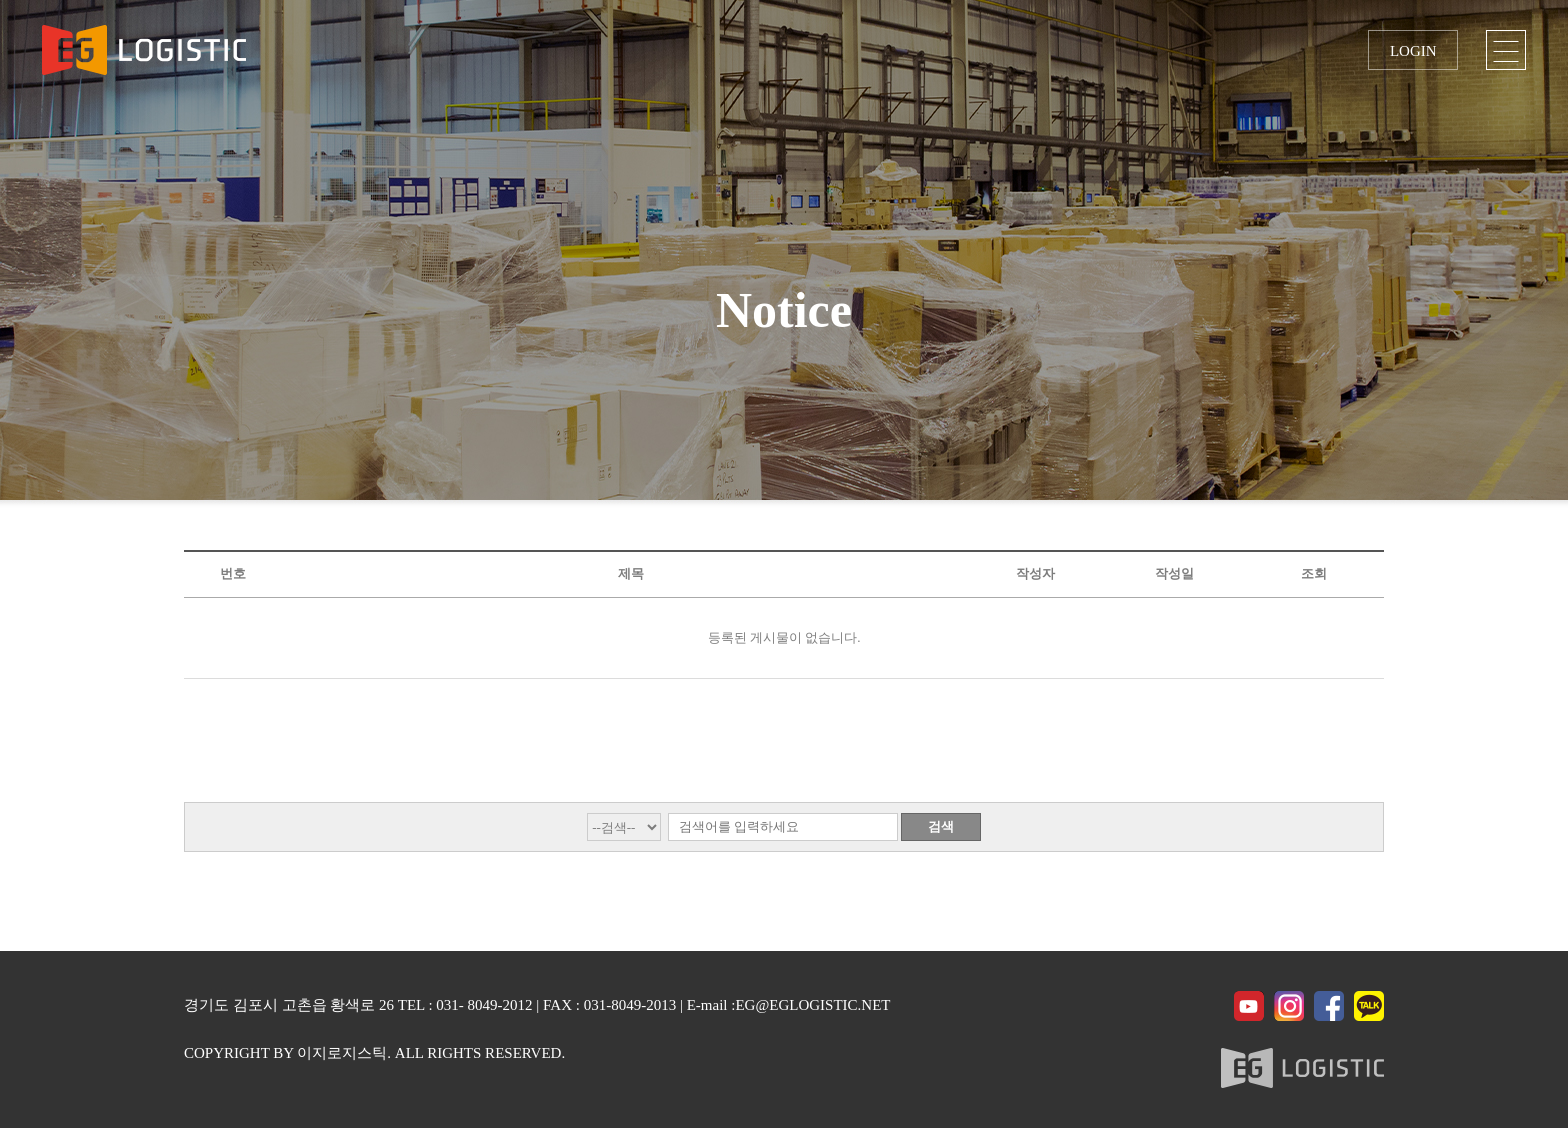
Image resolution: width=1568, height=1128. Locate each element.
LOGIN (1413, 51)
